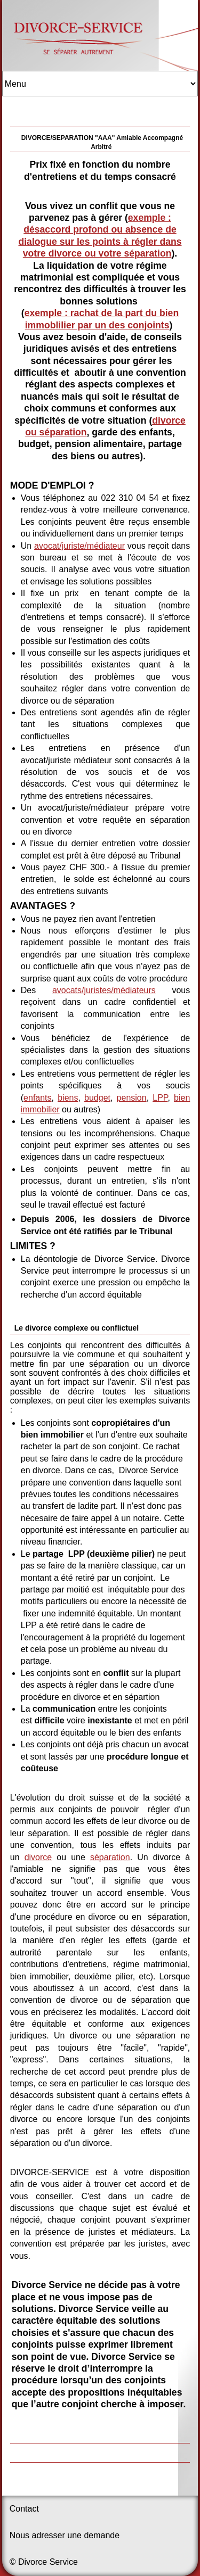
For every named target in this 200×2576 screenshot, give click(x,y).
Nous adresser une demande (64, 2535)
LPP (160, 1097)
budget (97, 1097)
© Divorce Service (44, 2561)
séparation (110, 1857)
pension (132, 1097)
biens (68, 1097)
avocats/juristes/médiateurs (104, 990)
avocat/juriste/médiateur (79, 545)
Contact (24, 2508)
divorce (38, 1857)
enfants (37, 1097)
